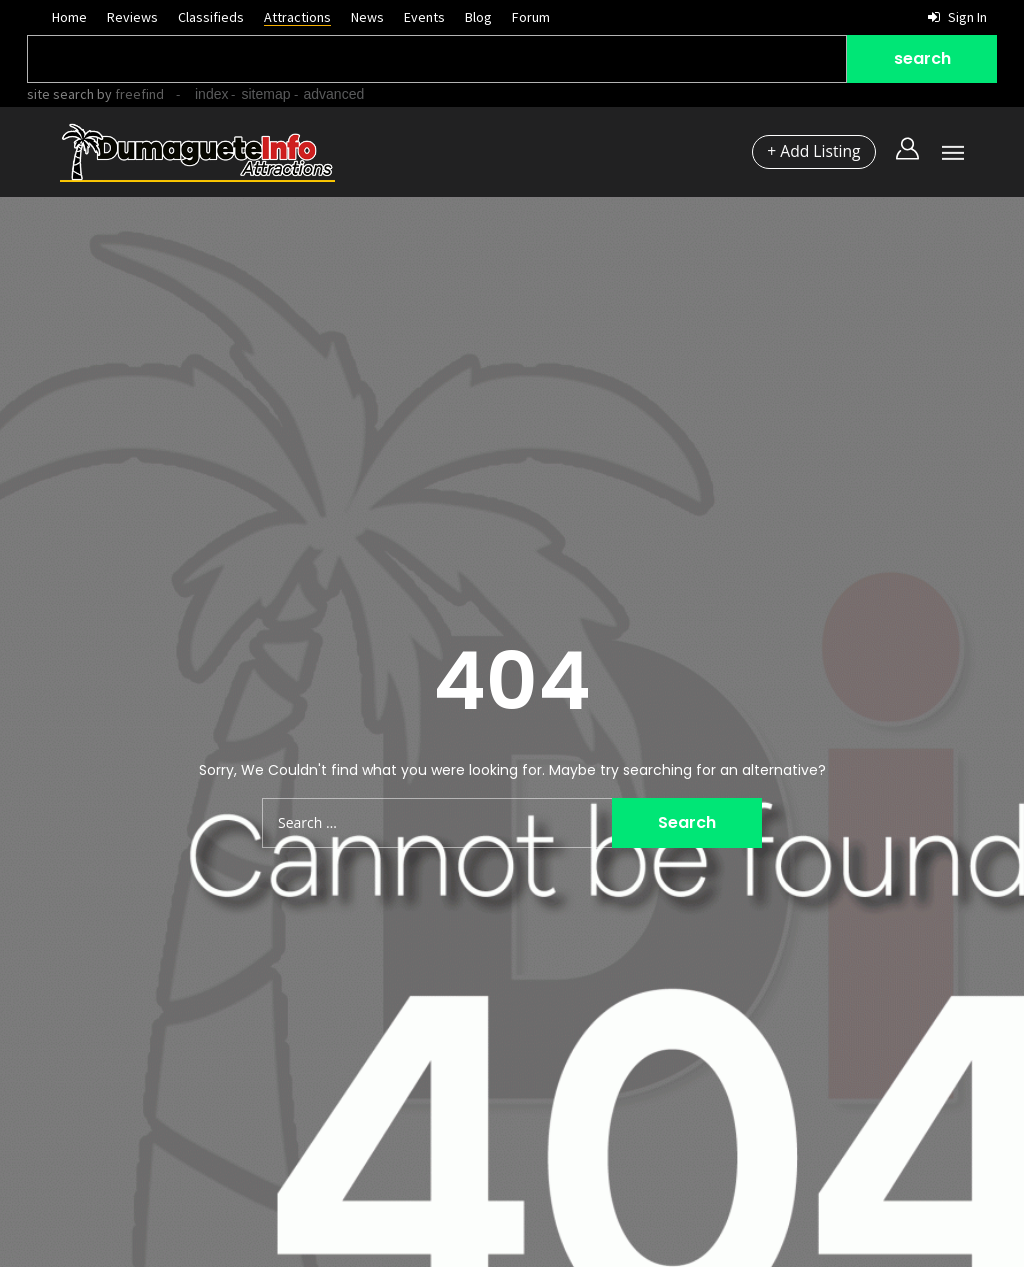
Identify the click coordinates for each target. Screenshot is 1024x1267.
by (129, 94)
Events (424, 17)
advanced (334, 94)
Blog (478, 17)
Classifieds (211, 17)
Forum (531, 17)
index (211, 94)
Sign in (957, 17)
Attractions (297, 17)
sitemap (265, 94)
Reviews (132, 17)
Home (69, 17)
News (367, 17)
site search (60, 94)
